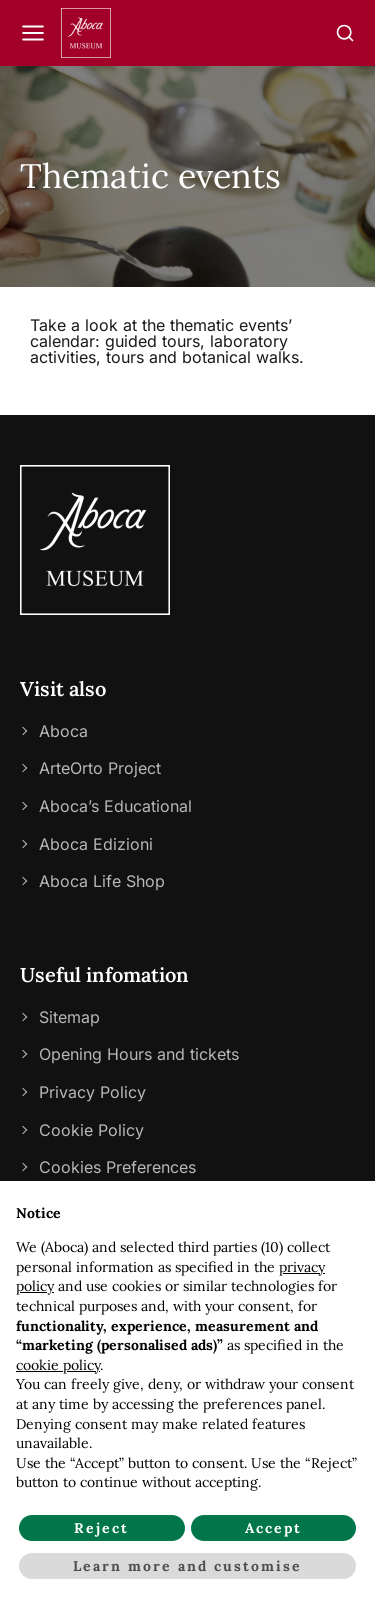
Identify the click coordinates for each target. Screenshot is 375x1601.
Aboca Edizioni (96, 844)
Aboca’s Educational (115, 806)
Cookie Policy (91, 1130)
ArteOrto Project (100, 768)
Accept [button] (273, 1528)
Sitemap (69, 1017)
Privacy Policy (92, 1092)
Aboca (63, 731)
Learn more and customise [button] (187, 1566)
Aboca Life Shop (102, 881)
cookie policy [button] (58, 1365)
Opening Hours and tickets (139, 1054)
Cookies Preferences (117, 1167)
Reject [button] (101, 1528)
